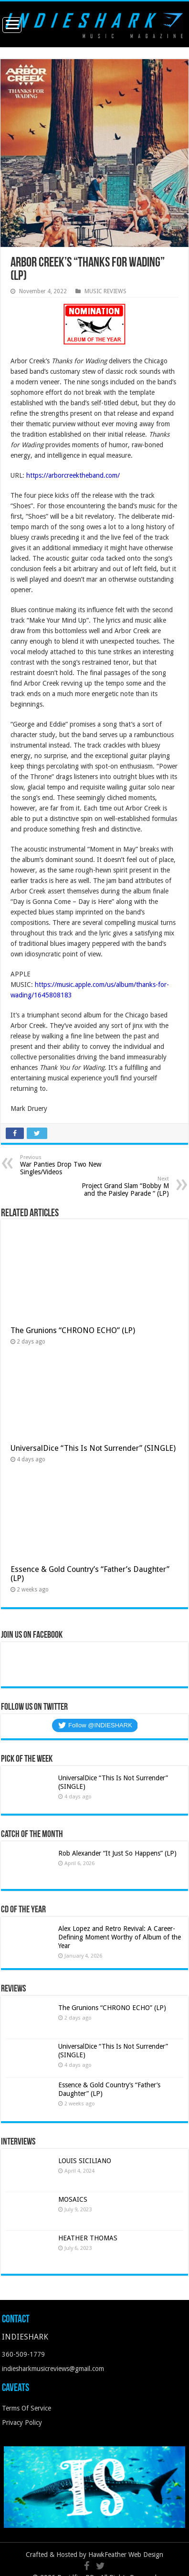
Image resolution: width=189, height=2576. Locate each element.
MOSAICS (72, 2199)
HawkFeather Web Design (125, 2554)
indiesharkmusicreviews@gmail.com (53, 2368)
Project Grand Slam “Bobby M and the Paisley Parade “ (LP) (120, 1186)
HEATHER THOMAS (87, 2238)
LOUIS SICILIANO (85, 2161)
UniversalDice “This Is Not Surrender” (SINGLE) (93, 1448)
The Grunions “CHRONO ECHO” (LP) (72, 1330)
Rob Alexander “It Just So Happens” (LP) (117, 1853)
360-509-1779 (23, 2354)
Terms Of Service (26, 2408)
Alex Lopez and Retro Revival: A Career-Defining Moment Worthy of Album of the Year (119, 1937)
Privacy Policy (22, 2422)
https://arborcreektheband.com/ (73, 475)
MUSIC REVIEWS (105, 291)
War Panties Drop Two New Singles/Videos (69, 1165)
